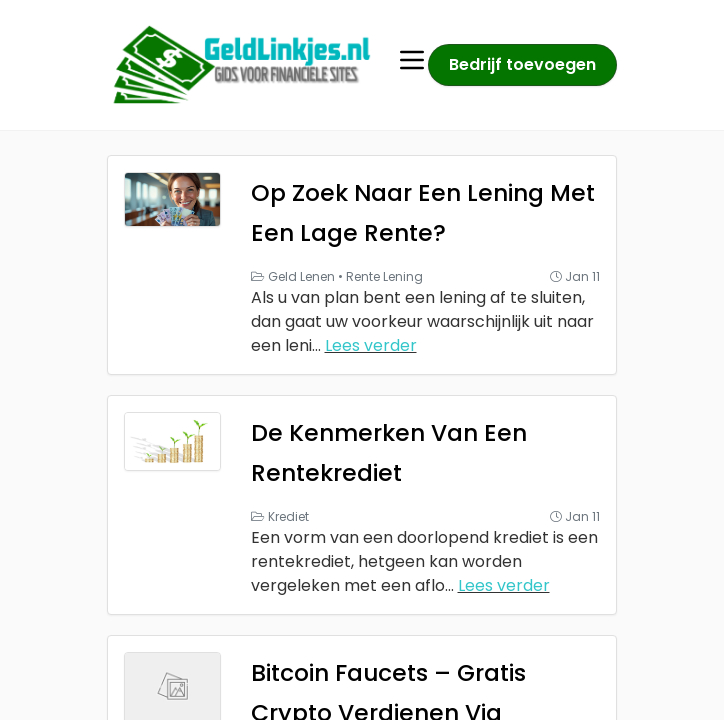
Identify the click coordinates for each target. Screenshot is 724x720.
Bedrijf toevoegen (522, 64)
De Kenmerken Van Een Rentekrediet (413, 451)
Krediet (288, 516)
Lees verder (371, 345)
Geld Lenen (301, 276)
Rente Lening (384, 276)
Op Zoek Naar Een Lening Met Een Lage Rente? (424, 211)
